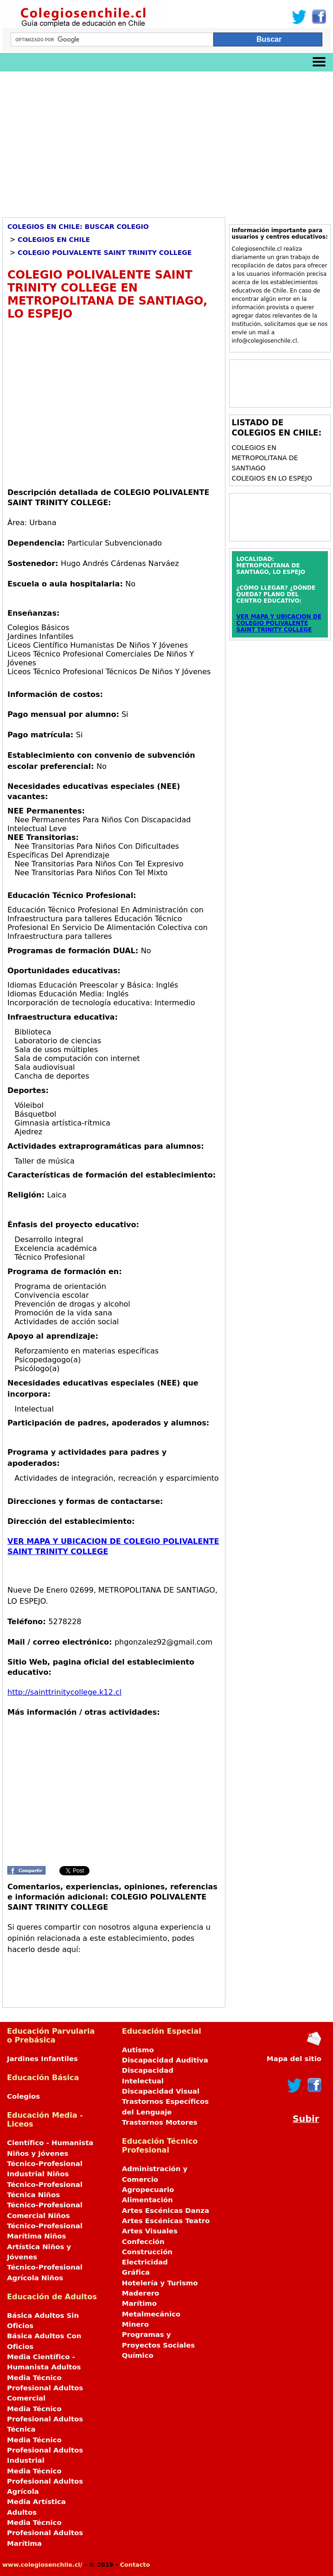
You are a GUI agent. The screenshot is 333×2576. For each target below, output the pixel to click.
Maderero (141, 2293)
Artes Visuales (150, 2231)
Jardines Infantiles (42, 2059)
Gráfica (136, 2272)
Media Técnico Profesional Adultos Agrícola (45, 2481)
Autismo (138, 2050)
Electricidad (145, 2262)
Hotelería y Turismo (160, 2283)
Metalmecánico (151, 2314)
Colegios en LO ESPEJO (272, 478)
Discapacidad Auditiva (165, 2060)
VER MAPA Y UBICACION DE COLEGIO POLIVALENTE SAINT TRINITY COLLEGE (279, 623)
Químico (138, 2355)
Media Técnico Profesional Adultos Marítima (45, 2533)
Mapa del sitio (294, 2059)
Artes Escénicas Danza (165, 2210)
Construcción (147, 2252)
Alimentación (147, 2200)
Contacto (135, 2564)
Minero (135, 2324)
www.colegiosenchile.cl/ (42, 2564)
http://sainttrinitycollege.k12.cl (64, 1692)
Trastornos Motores (160, 2122)
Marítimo (139, 2303)
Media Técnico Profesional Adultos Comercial (45, 2388)
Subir (306, 2119)
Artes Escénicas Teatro (166, 2221)
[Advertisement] (166, 141)
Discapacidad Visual (160, 2091)
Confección (143, 2242)
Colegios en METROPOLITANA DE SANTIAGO (265, 458)
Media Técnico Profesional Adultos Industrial (45, 2450)
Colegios (23, 2096)
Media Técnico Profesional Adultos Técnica (45, 2419)
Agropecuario (148, 2190)
